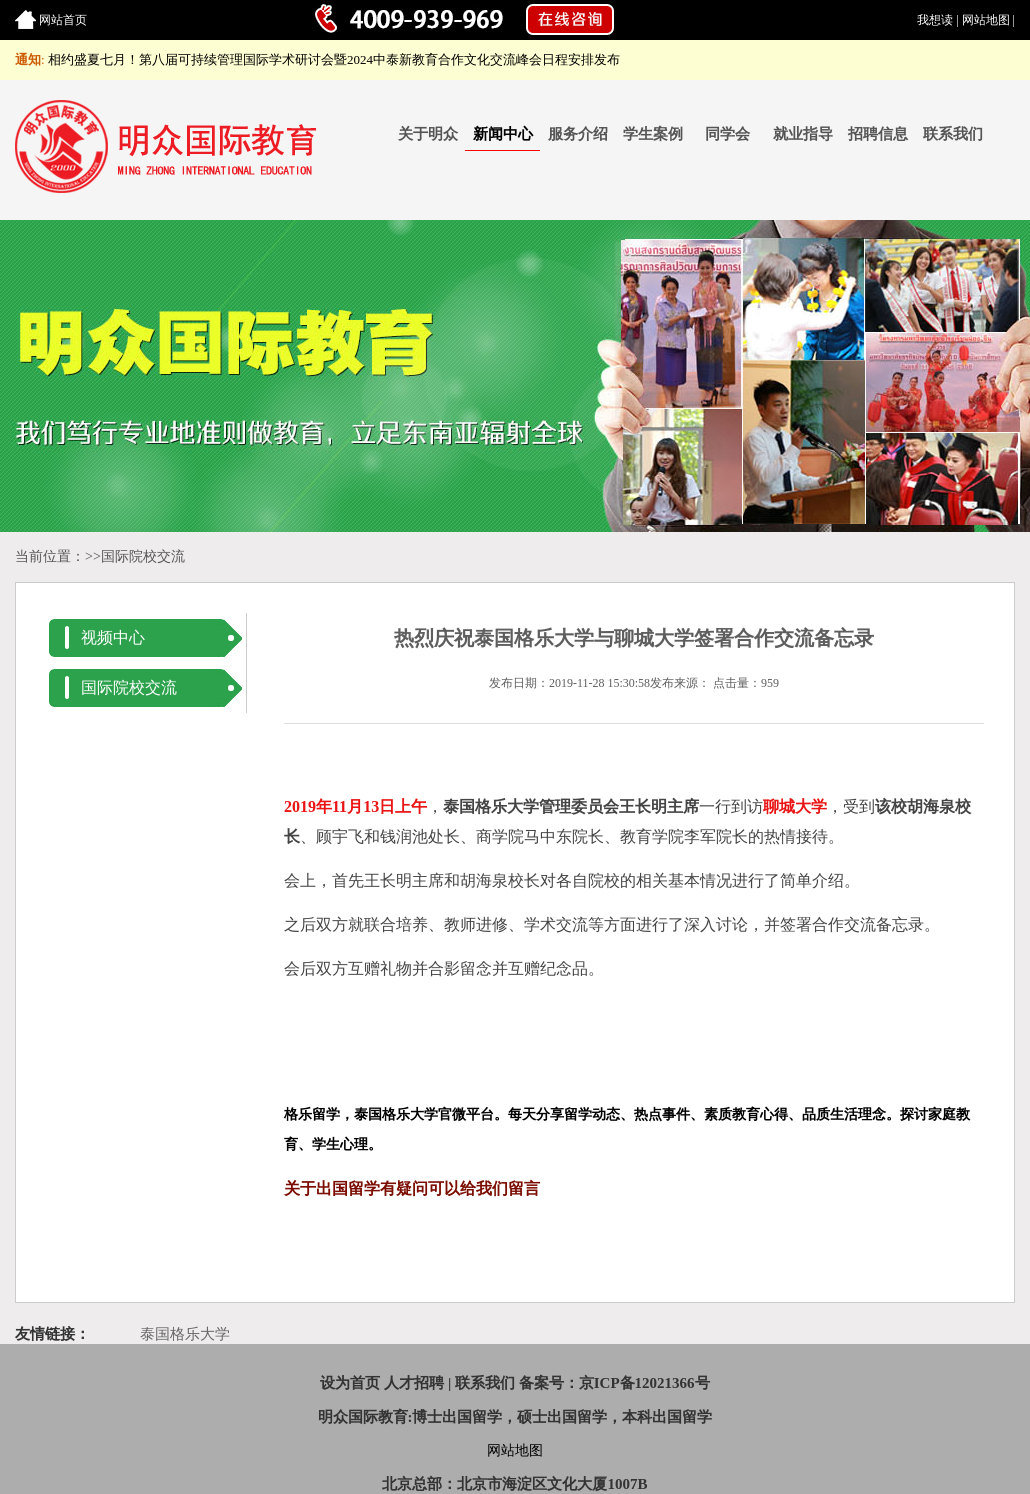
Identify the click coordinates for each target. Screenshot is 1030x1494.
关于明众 (428, 134)
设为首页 (350, 1383)
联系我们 (953, 134)
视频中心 (113, 637)
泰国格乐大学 (185, 1334)
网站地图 (986, 20)
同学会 (727, 134)
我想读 (935, 20)
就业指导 (803, 134)
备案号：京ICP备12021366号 (614, 1383)
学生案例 (653, 134)
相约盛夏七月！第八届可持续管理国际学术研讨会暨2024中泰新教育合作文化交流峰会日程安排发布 (334, 59)
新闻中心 (503, 134)
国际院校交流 (143, 556)
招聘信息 (878, 134)
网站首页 (63, 20)
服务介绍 (578, 134)
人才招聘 (414, 1383)
